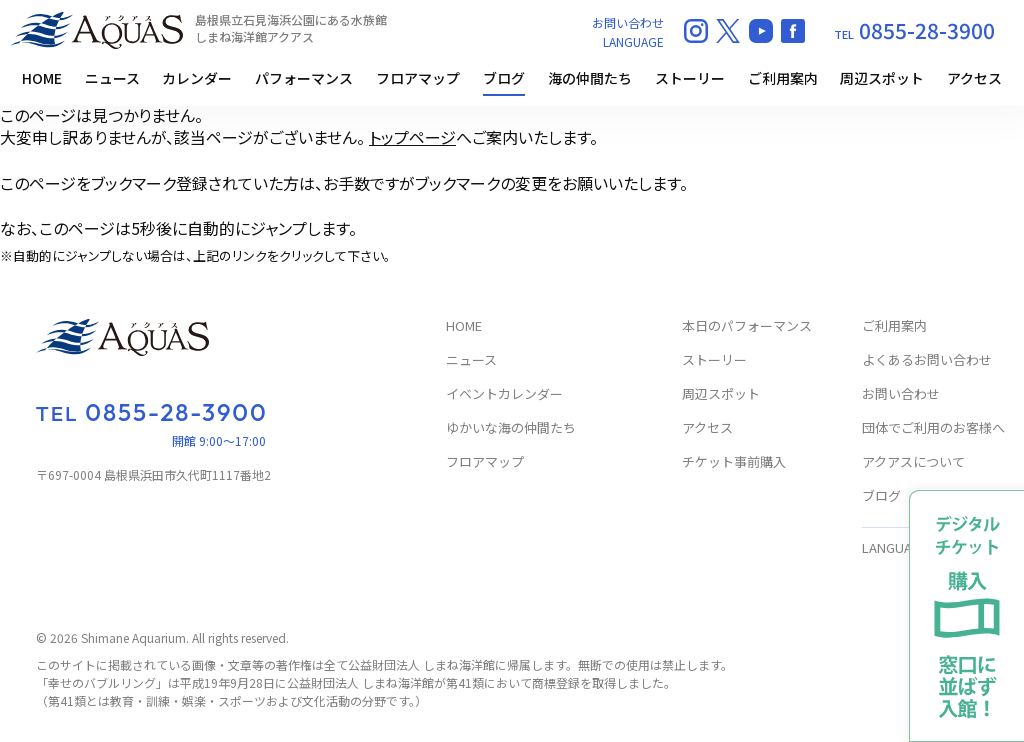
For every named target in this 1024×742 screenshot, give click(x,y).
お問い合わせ (628, 22)
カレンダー (197, 78)
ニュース (112, 78)
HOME (42, 78)
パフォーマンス (304, 78)
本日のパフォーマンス (747, 326)
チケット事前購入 (734, 462)
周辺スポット (882, 78)
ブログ (504, 78)
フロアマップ (418, 78)
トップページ (412, 137)
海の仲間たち (590, 78)
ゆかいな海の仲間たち (511, 428)
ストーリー (690, 78)
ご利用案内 (783, 78)
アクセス (974, 78)
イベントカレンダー (504, 394)
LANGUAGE (633, 41)
